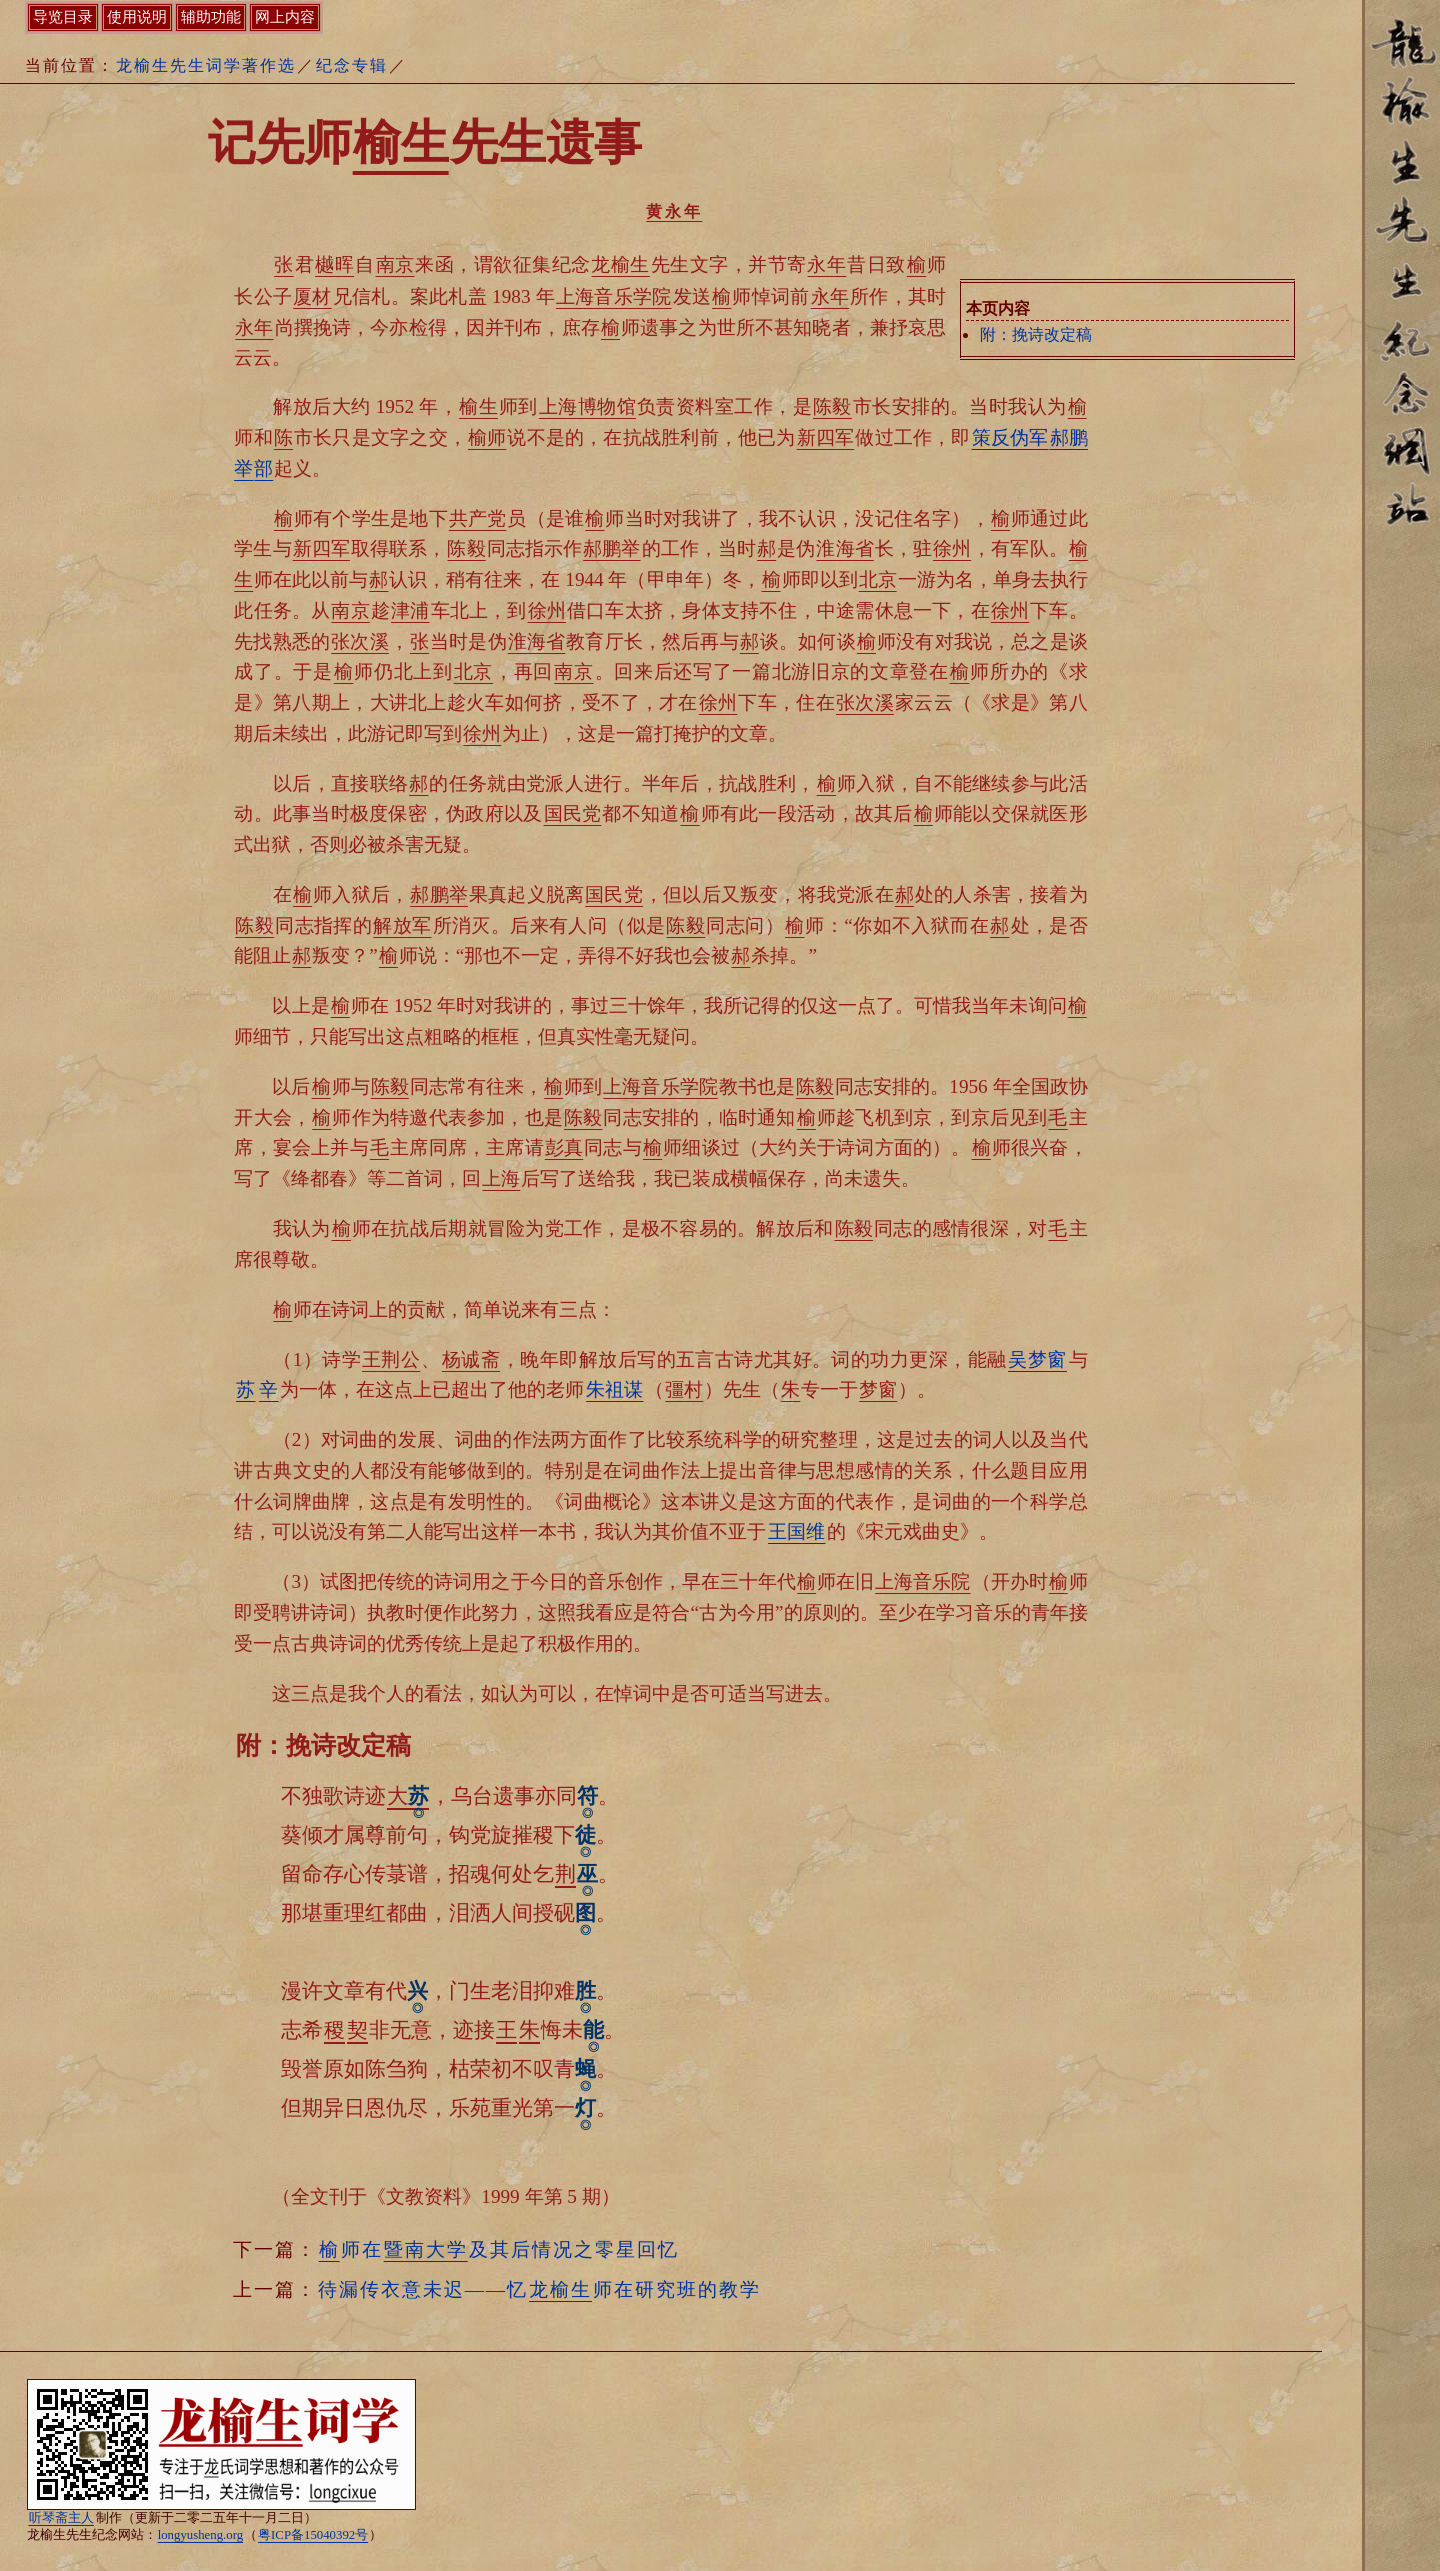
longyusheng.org (200, 2535)
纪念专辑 (352, 65)
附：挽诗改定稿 (1036, 334)
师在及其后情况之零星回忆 (498, 2249)
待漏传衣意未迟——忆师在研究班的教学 (539, 2289)
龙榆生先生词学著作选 (206, 65)
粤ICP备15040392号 (313, 2535)
